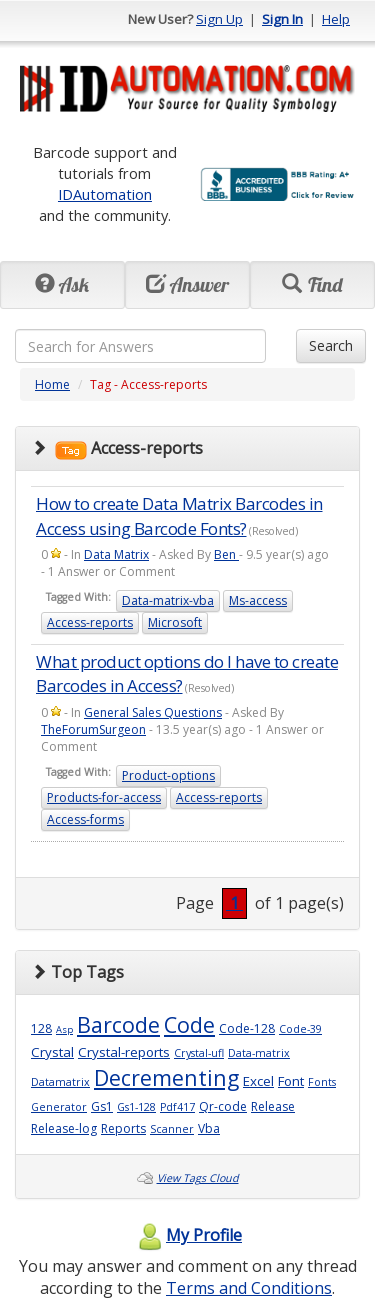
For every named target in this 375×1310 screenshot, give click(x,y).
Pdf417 (177, 1107)
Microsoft (175, 622)
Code (189, 1024)
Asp (64, 1029)
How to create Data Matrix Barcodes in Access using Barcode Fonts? (179, 515)
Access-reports (90, 622)
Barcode (118, 1024)
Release (273, 1106)
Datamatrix (60, 1082)
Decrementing (166, 1077)
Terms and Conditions (249, 1288)
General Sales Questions (153, 712)
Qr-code (223, 1106)
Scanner (172, 1129)
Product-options (168, 775)
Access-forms (85, 819)
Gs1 (102, 1106)
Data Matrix (116, 554)
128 (41, 1028)
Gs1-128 (136, 1107)
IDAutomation (105, 194)
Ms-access (258, 600)
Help (336, 19)
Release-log (64, 1128)
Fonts (322, 1082)
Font (291, 1081)
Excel (258, 1081)
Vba (209, 1128)
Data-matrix (259, 1053)
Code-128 (247, 1028)
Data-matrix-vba (168, 600)
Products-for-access (104, 797)
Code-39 (300, 1029)
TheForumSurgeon (93, 729)
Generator (59, 1107)
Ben (226, 554)
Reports (123, 1128)
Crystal (52, 1052)
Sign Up (219, 19)
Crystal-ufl (199, 1053)
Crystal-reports (124, 1052)
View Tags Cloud (198, 1178)
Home (52, 384)
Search (331, 345)
